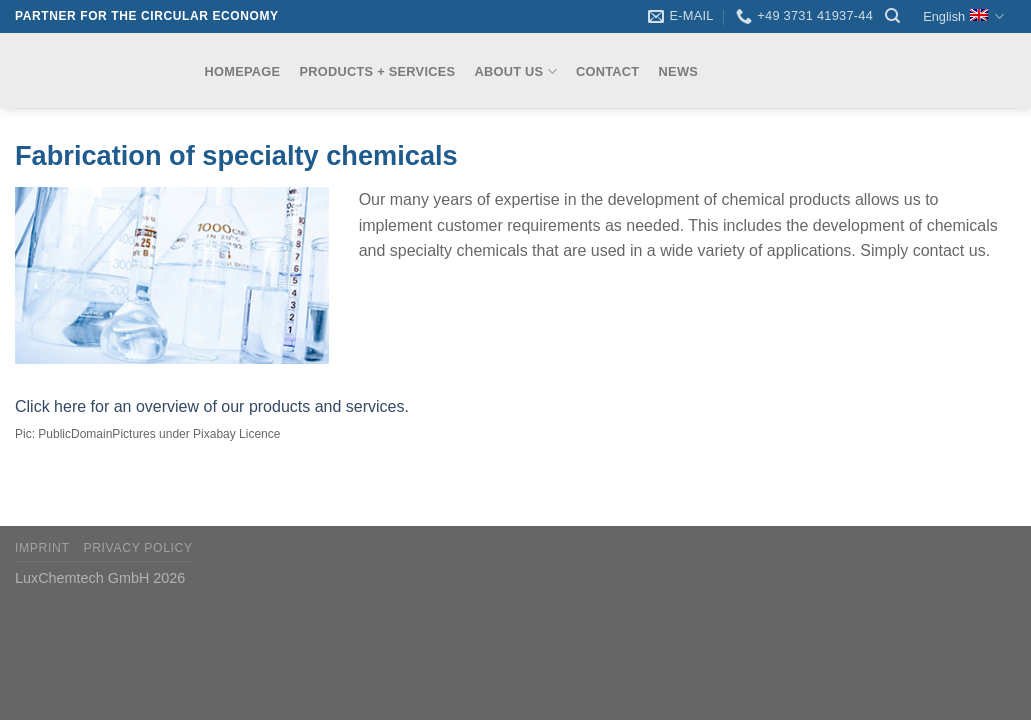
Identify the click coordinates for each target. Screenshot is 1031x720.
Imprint (42, 548)
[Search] (892, 16)
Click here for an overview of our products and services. (212, 406)
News (678, 71)
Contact (607, 71)
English (963, 16)
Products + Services (378, 71)
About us (515, 71)
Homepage (243, 71)
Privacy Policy (137, 548)
